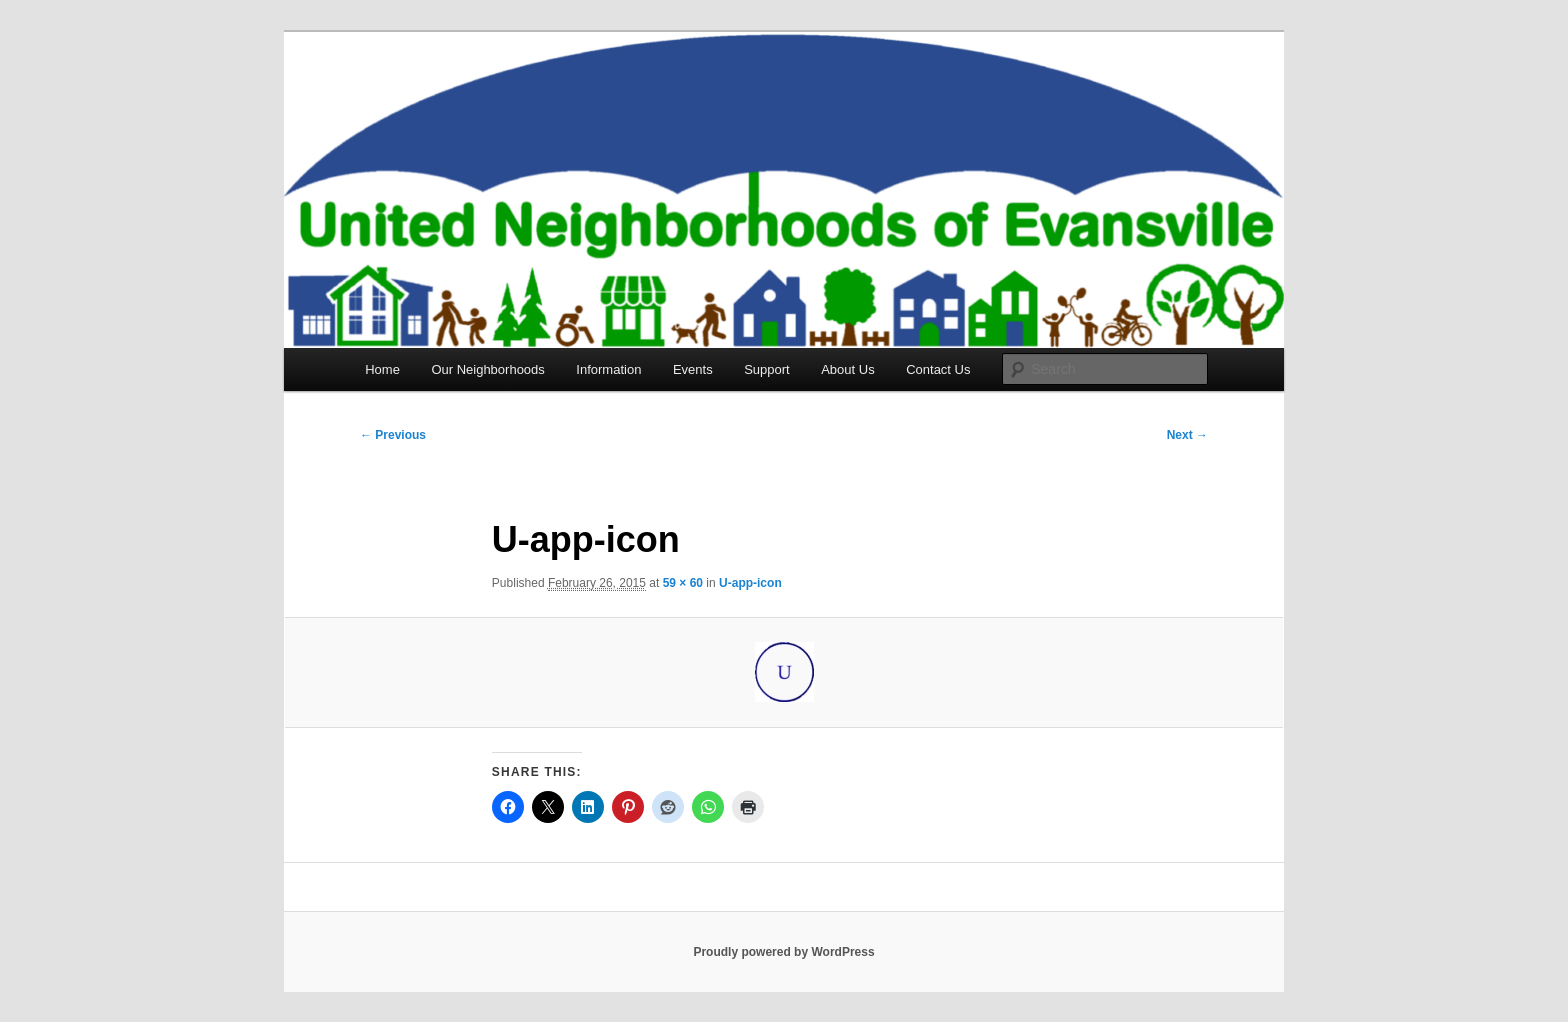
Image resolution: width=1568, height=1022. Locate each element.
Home (382, 369)
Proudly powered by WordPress (783, 952)
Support (767, 369)
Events (693, 369)
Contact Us (938, 369)
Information (608, 369)
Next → (1187, 435)
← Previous (393, 435)
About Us (847, 369)
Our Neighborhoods (487, 369)
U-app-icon (750, 583)
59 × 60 (683, 583)
